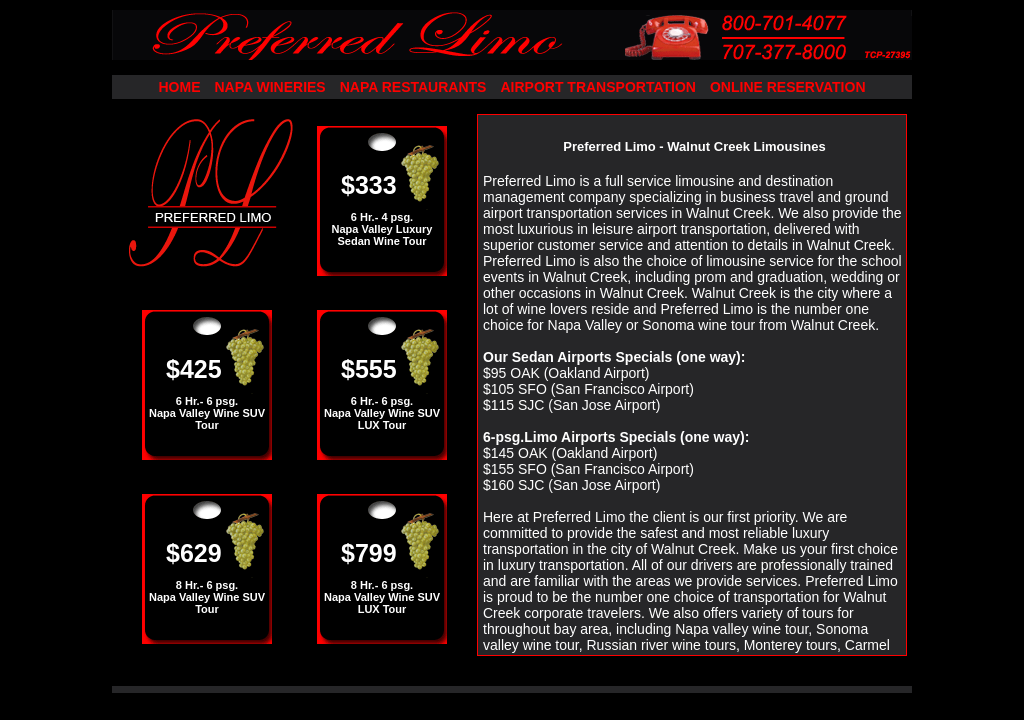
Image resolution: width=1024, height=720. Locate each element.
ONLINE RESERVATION (788, 87)
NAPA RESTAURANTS (413, 87)
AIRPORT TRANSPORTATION (597, 87)
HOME (179, 87)
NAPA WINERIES (269, 87)
